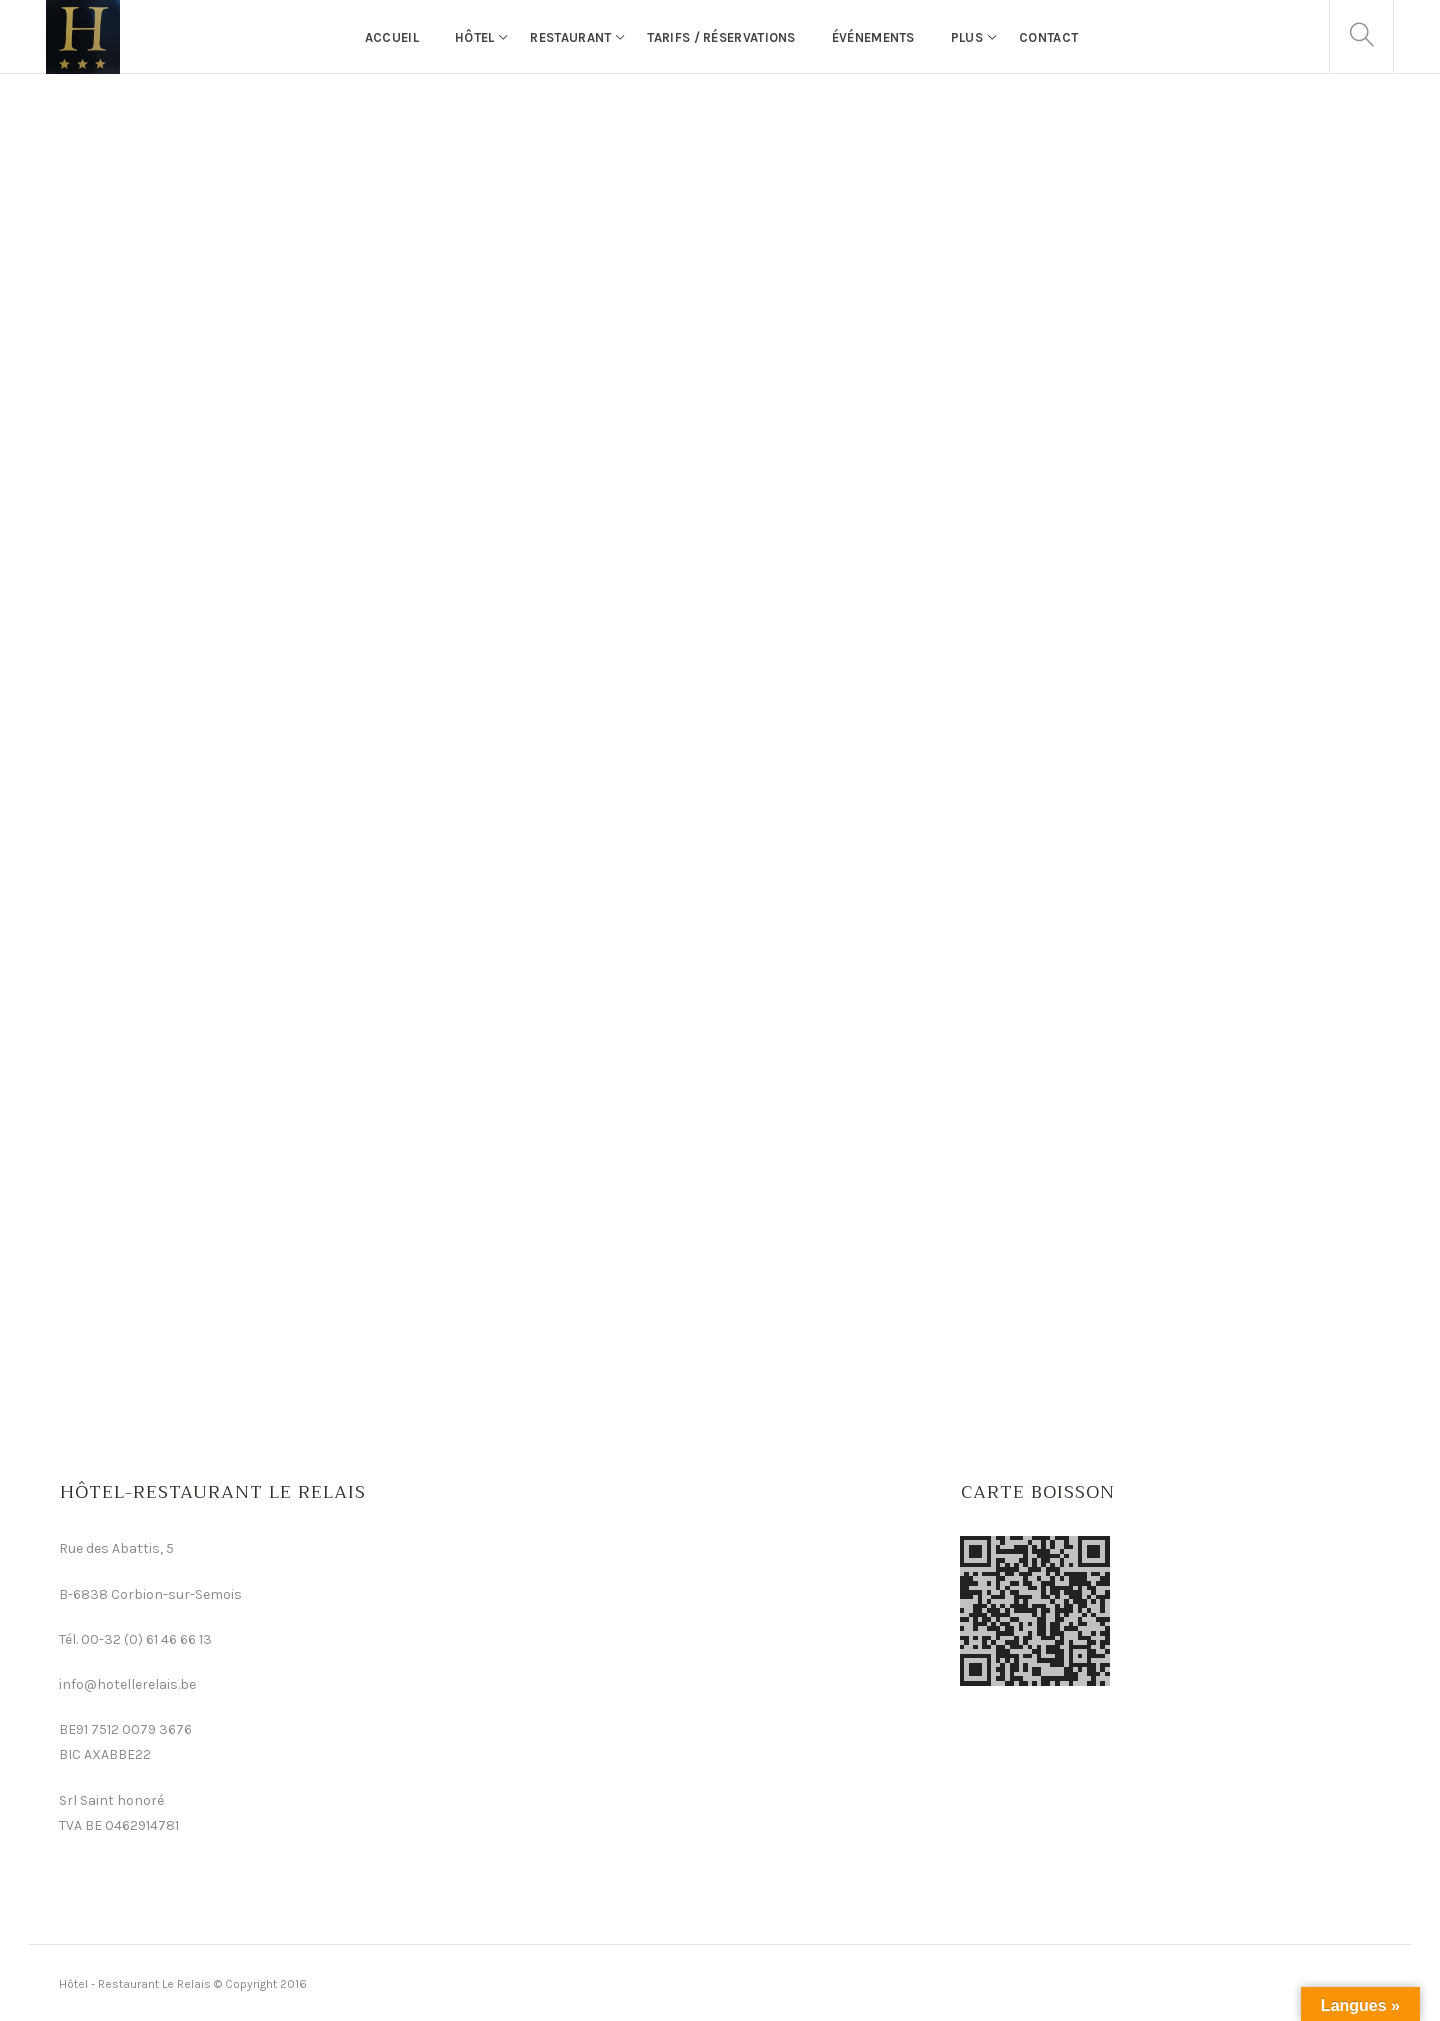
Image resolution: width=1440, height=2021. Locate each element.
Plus (967, 37)
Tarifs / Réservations (721, 37)
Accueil (392, 37)
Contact (1048, 37)
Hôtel (475, 37)
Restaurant (570, 37)
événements (873, 37)
